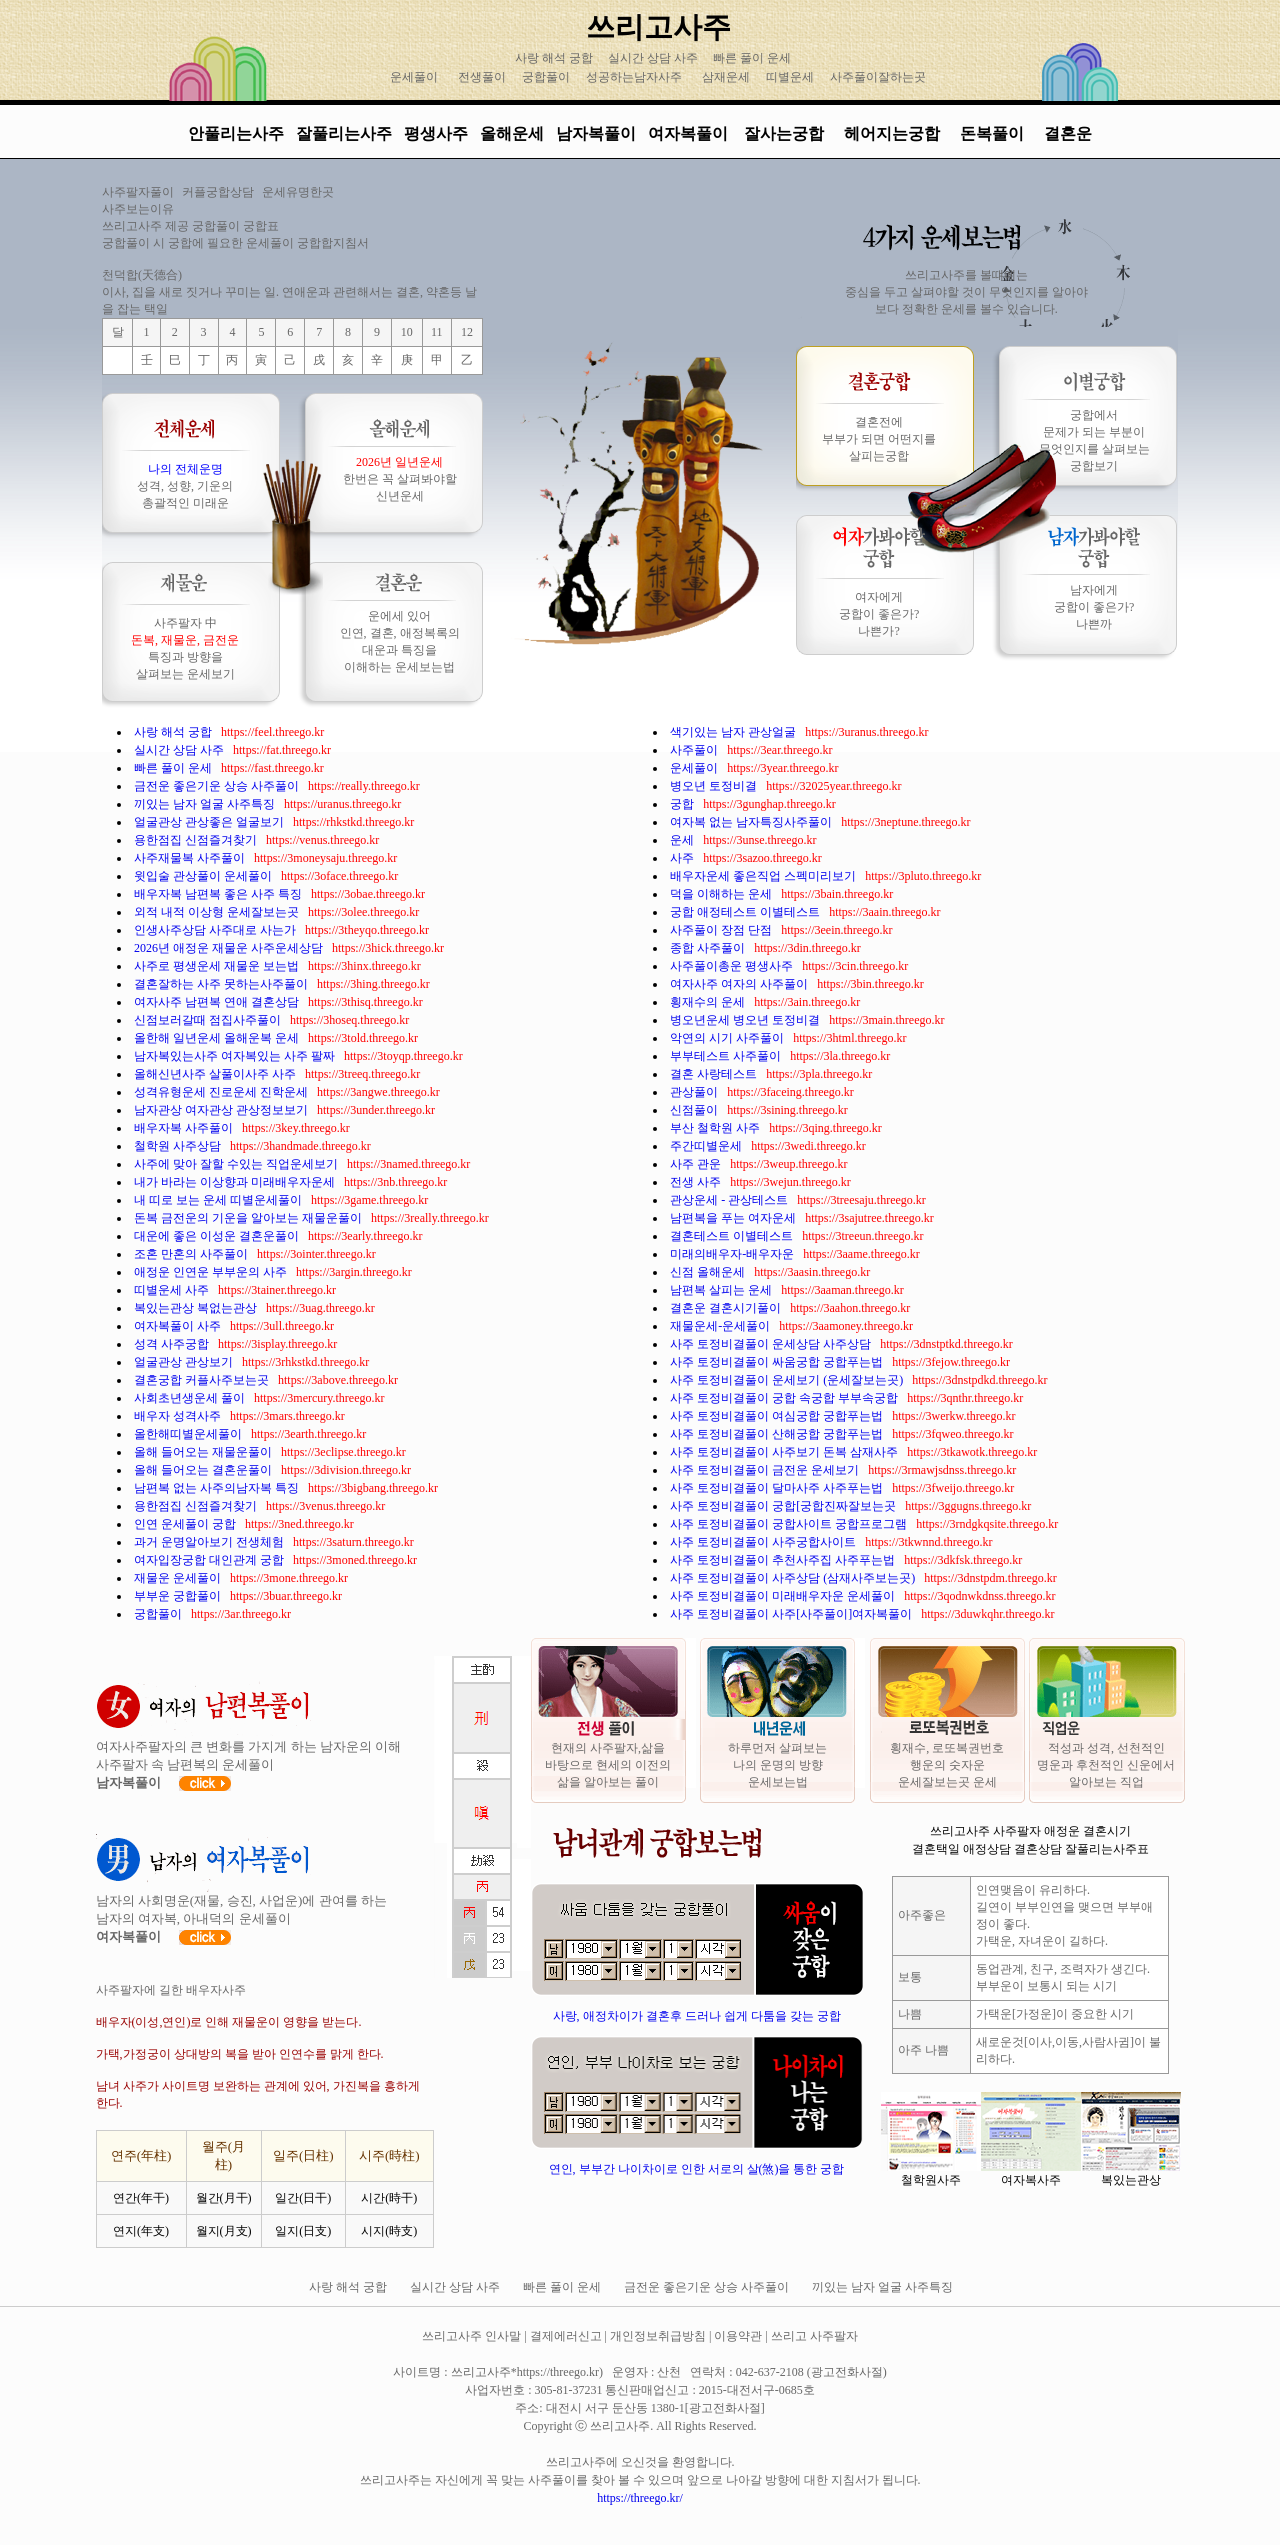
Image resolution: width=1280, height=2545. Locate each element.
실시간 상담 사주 (654, 58)
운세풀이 (414, 77)
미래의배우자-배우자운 (733, 1254)
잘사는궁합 (786, 133)
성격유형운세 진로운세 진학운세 (222, 1092)
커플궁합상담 (218, 192)
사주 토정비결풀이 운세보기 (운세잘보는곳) (788, 1380)
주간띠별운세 (707, 1146)
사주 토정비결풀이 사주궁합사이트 (764, 1542)
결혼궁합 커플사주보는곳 (203, 1380)
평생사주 (436, 133)
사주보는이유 (138, 209)
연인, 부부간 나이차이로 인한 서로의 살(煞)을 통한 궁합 (697, 2169)
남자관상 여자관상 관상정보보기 (222, 1110)
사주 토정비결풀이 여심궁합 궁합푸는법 (778, 1416)
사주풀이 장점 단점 (722, 930)
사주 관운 (697, 1164)
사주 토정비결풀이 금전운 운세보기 (766, 1470)
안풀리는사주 (236, 133)
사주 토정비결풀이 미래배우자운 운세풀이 (784, 1596)
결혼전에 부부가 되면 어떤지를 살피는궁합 (879, 439)
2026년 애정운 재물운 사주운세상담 (230, 948)
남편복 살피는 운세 (722, 1290)
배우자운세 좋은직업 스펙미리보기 (764, 876)
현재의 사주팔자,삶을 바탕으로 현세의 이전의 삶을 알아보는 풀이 (608, 1765)
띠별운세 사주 (173, 1290)
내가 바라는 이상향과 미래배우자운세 (236, 1182)
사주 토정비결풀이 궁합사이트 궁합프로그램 (790, 1524)
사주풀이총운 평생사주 (733, 966)
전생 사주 (697, 1182)
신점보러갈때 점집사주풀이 (209, 1020)
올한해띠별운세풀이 (189, 1434)
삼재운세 (726, 77)
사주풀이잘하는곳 (878, 77)
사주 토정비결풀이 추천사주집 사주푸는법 (784, 1560)
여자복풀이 (688, 133)
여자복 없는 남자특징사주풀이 (752, 822)
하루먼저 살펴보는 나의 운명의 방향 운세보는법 (777, 1765)
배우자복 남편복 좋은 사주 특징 (219, 894)
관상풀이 (695, 1092)
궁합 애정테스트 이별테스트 (746, 912)
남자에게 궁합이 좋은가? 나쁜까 (1094, 607)
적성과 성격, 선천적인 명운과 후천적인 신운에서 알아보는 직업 (1106, 1765)
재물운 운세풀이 (179, 1578)
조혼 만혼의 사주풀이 (192, 1254)
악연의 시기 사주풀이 (728, 1038)
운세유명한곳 (298, 192)
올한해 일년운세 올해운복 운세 (218, 1038)
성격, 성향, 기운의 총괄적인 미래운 (185, 486)
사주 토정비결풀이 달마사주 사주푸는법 (778, 1488)
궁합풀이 (546, 77)
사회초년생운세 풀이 (191, 1398)
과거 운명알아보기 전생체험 (210, 1542)
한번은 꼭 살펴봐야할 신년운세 (400, 479)
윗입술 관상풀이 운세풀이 (204, 876)
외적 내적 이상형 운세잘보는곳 (218, 912)
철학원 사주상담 (179, 1146)
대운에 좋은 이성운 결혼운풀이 (218, 1236)
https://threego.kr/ (640, 2498)
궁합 (683, 804)
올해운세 (512, 133)
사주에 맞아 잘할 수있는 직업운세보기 (237, 1164)
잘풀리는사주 (344, 133)
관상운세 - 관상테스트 (730, 1200)
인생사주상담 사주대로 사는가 (216, 930)
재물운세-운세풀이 (721, 1326)
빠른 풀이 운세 (753, 58)
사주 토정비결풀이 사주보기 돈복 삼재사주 (785, 1452)
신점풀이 (695, 1110)
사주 (683, 858)
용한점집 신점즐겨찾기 (197, 840)
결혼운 (1068, 133)
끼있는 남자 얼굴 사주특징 (206, 804)
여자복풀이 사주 (179, 1326)
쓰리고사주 (658, 27)
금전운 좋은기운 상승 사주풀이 (218, 786)
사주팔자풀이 (138, 192)
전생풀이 (482, 77)
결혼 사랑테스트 (715, 1074)
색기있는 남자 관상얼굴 (734, 732)
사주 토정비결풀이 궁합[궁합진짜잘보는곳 (784, 1506)
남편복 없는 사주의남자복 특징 (218, 1488)
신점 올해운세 (709, 1272)
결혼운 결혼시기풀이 (727, 1308)
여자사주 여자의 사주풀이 (740, 984)
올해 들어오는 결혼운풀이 (204, 1470)
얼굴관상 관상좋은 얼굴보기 (210, 822)
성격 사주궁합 (173, 1344)
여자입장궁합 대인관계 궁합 (210, 1560)
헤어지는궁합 (894, 133)
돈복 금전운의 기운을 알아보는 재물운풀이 (249, 1218)
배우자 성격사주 (179, 1416)
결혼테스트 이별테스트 (733, 1236)
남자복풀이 (596, 133)
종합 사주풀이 (709, 948)
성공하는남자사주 (634, 77)
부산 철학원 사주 (716, 1128)
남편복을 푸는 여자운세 (734, 1218)
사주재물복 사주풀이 (191, 858)
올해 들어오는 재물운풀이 (204, 1452)
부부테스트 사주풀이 (727, 1056)
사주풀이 (695, 750)
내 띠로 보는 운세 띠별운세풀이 (219, 1200)
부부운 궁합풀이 (179, 1596)
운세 (683, 840)
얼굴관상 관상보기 (185, 1362)
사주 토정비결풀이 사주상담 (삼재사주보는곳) (794, 1578)
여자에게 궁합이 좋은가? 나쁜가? (879, 614)
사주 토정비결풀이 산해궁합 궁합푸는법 (778, 1434)
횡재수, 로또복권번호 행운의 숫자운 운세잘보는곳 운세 (947, 1765)
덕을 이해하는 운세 (722, 894)
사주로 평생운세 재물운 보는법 (218, 966)
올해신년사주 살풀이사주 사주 (216, 1074)
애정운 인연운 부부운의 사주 (212, 1272)
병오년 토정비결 (715, 786)
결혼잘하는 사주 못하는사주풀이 (222, 984)
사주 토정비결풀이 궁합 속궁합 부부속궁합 (785, 1398)
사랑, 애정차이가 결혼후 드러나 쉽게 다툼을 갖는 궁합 (697, 2016)
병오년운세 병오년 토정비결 (746, 1020)
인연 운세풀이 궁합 (186, 1524)
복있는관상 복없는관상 (197, 1308)
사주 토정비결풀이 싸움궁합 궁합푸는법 (778, 1362)
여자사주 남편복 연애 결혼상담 (218, 1002)
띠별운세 (790, 77)
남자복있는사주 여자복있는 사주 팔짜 (236, 1056)
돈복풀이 (992, 133)
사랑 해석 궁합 (555, 58)
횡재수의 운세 (709, 1002)
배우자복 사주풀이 (185, 1128)
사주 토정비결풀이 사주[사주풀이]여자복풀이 (792, 1614)
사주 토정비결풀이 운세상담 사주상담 (772, 1344)
